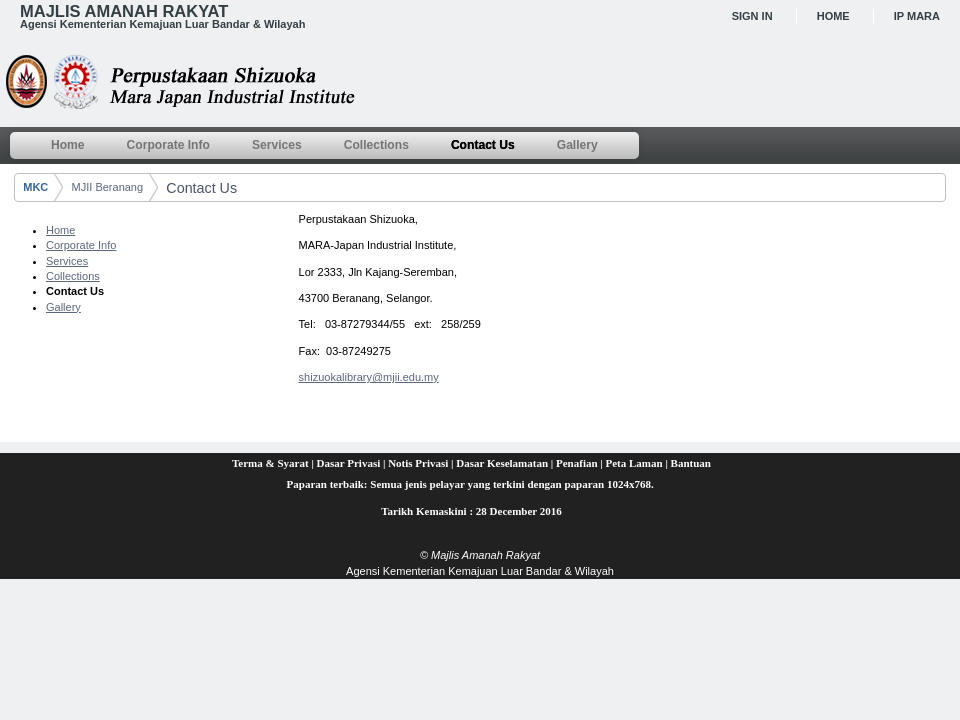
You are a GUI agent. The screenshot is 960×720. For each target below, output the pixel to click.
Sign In (752, 16)
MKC (35, 187)
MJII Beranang (108, 187)
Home (833, 16)
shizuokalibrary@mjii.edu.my (369, 377)
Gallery (63, 307)
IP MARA (917, 16)
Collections (73, 276)
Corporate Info (81, 245)
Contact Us (201, 188)
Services (67, 261)
